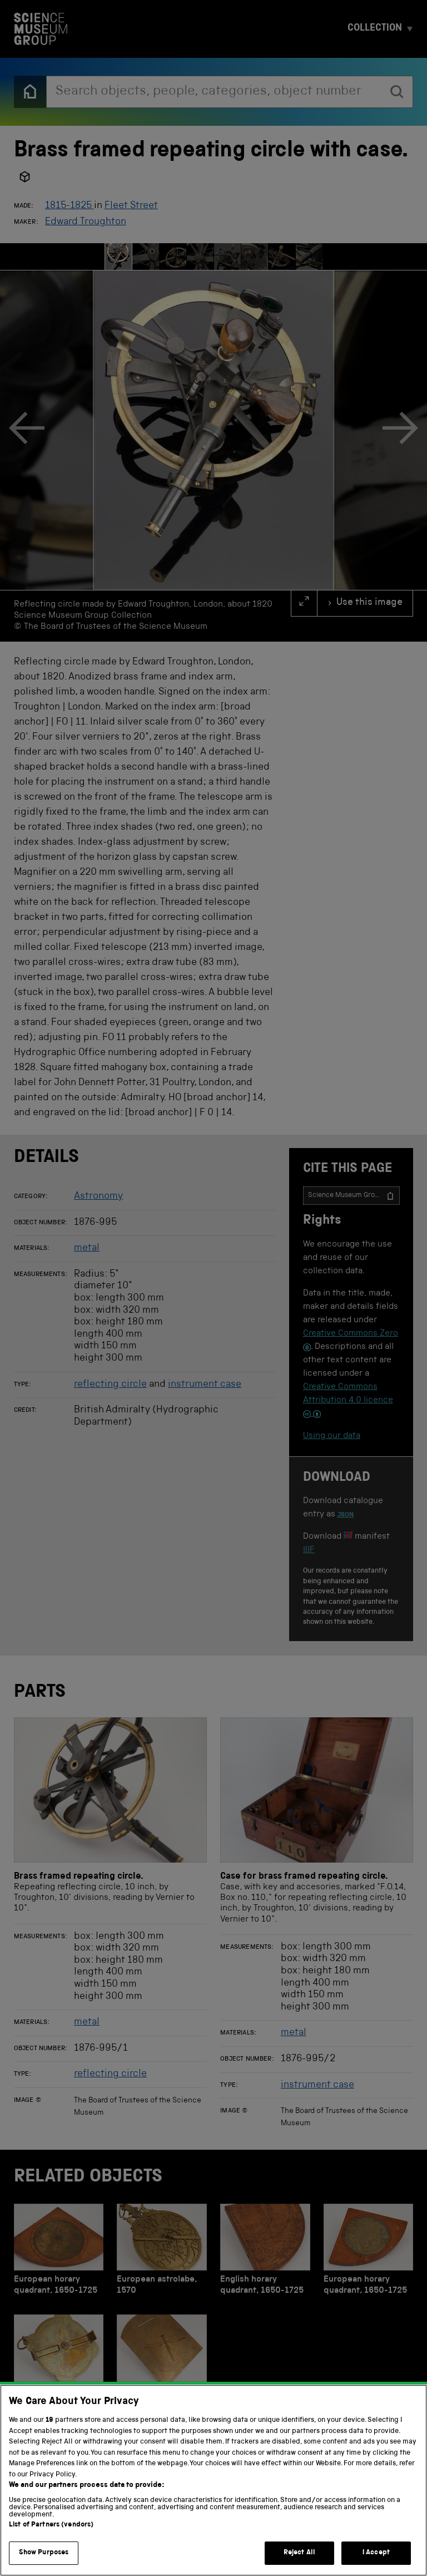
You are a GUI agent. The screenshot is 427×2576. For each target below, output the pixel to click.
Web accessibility (231, 2552)
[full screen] (304, 603)
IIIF (309, 1550)
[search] (397, 91)
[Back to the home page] (30, 92)
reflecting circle (110, 1385)
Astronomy (98, 1196)
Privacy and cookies (54, 2552)
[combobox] (214, 91)
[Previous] (26, 430)
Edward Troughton (85, 222)
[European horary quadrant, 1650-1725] (58, 2252)
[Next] (400, 430)
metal (87, 1248)
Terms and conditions (145, 2552)
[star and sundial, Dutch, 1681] (58, 2363)
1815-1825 (69, 206)
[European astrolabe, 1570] (161, 2252)
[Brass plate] (161, 2363)
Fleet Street (131, 206)
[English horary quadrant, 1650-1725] (265, 2252)
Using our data (331, 1436)
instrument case (204, 1385)
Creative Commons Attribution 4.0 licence (348, 1400)
